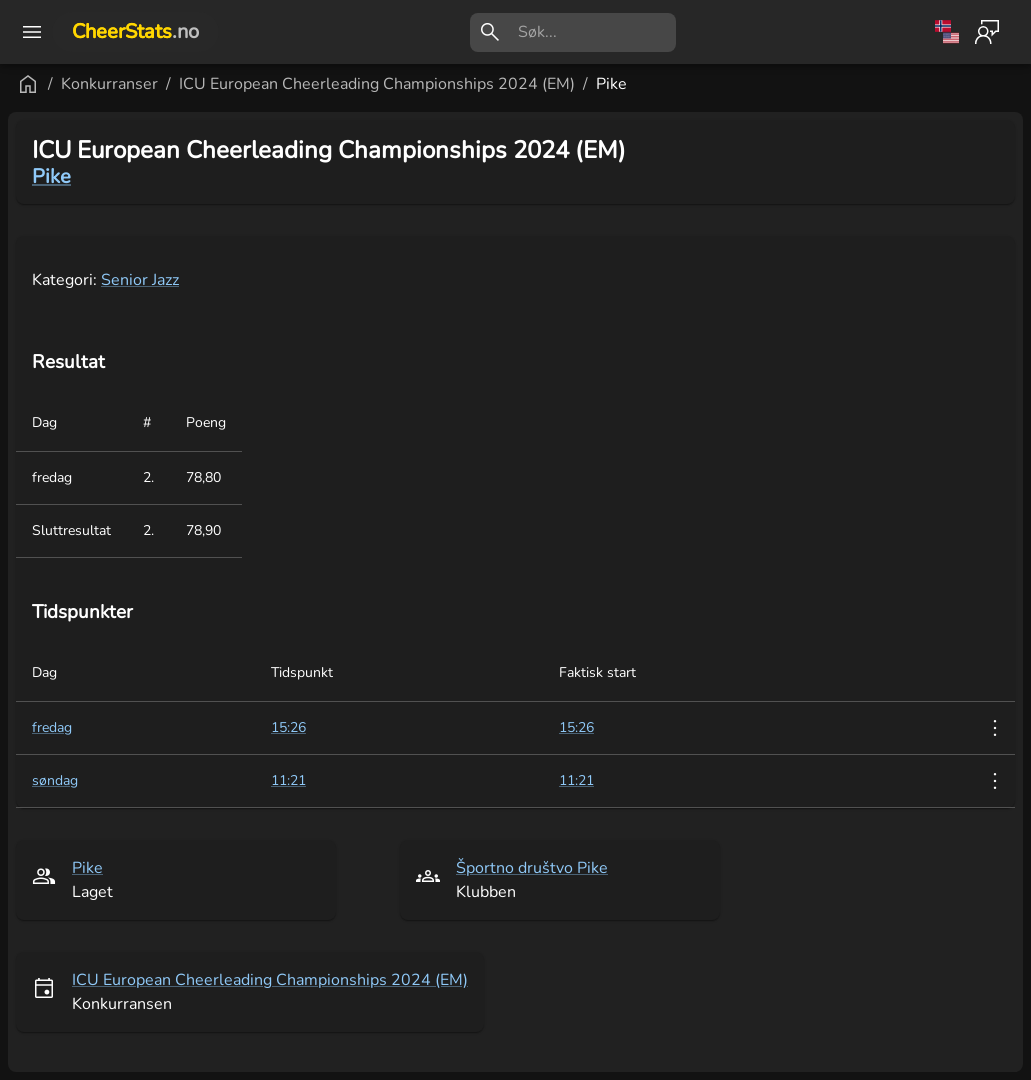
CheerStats (135, 31)
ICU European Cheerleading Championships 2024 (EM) (377, 84)
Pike (611, 84)
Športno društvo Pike (532, 868)
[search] (597, 32)
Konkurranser (109, 84)
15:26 (576, 727)
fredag (52, 727)
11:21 (576, 780)
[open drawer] (32, 32)
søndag (55, 780)
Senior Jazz (140, 280)
